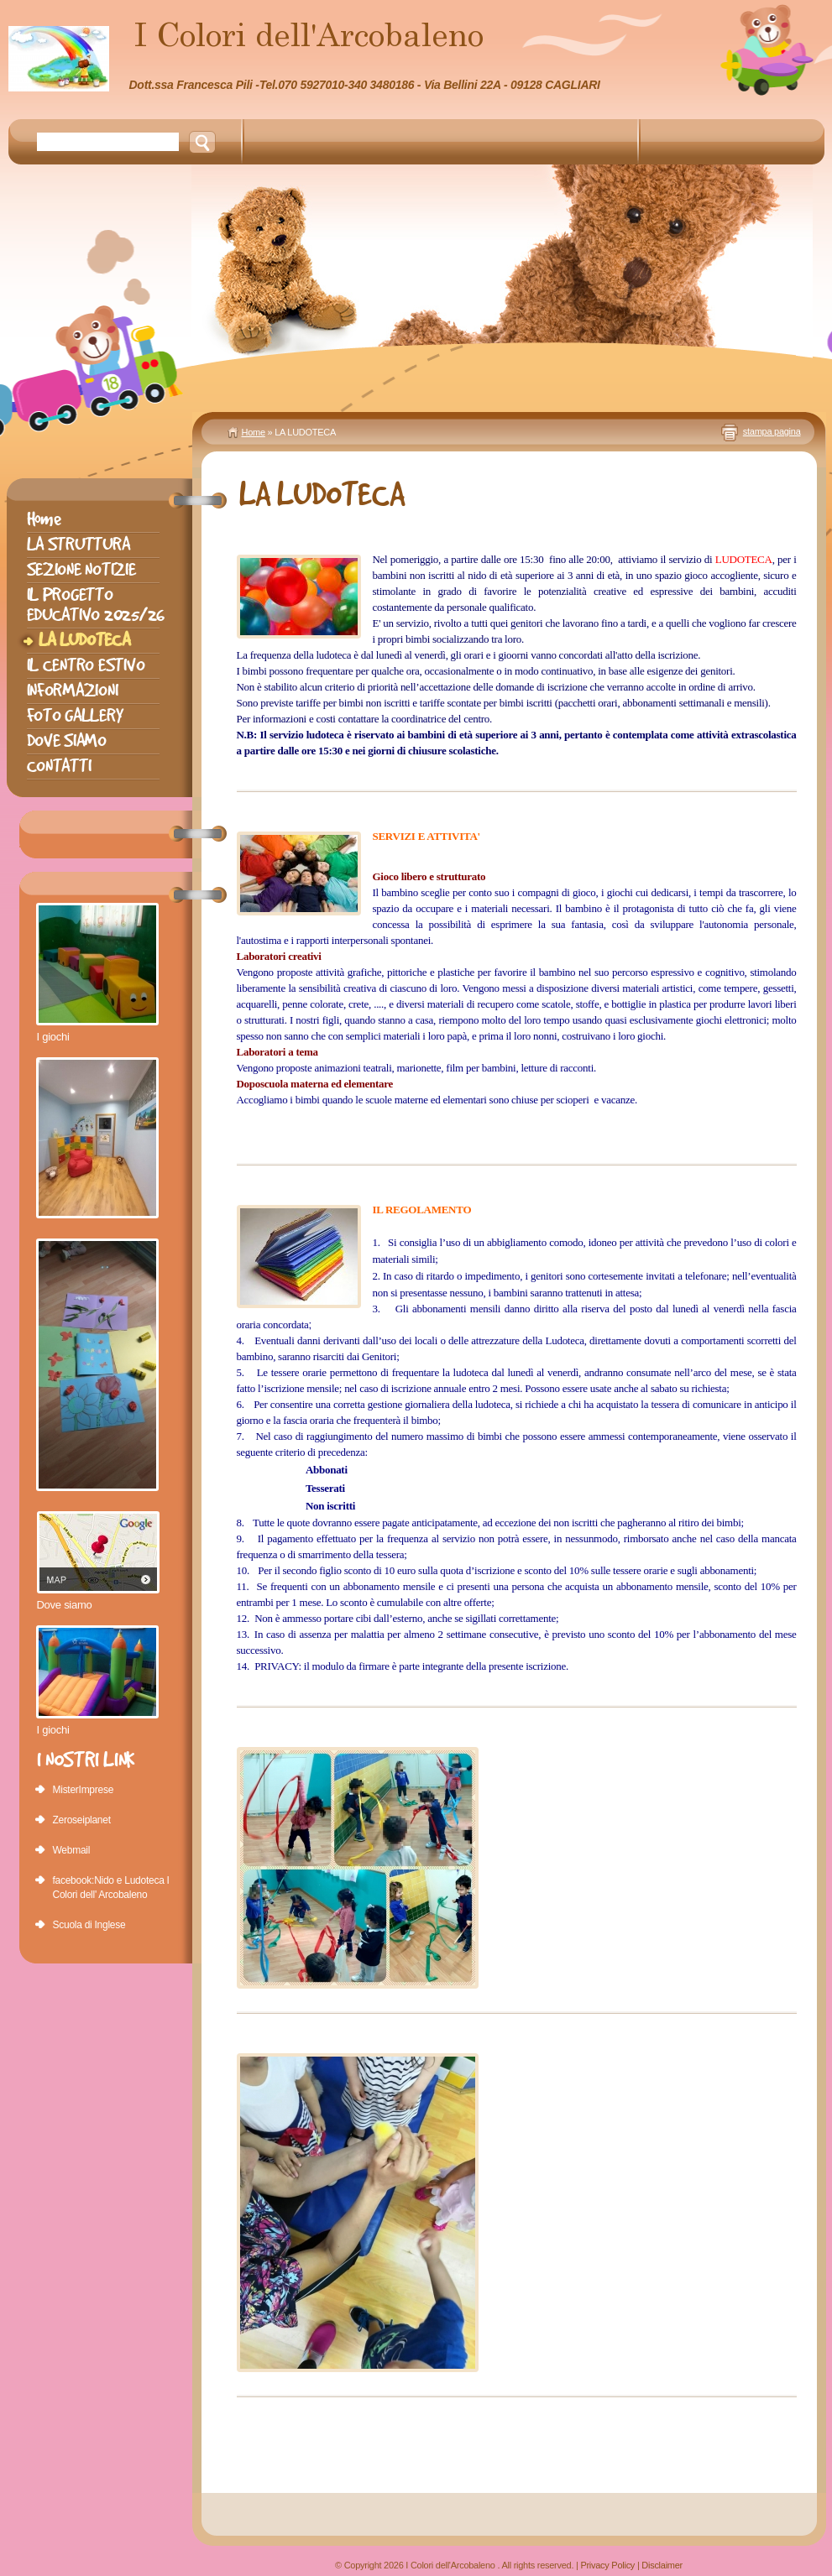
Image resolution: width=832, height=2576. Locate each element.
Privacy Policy (607, 2565)
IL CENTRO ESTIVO (86, 664)
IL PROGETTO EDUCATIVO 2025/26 (96, 604)
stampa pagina (772, 431)
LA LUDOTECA (84, 639)
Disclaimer (662, 2565)
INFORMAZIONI (72, 690)
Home (253, 432)
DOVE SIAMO (67, 740)
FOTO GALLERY (75, 715)
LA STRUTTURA (78, 544)
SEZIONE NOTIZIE (81, 569)
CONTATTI (59, 765)
